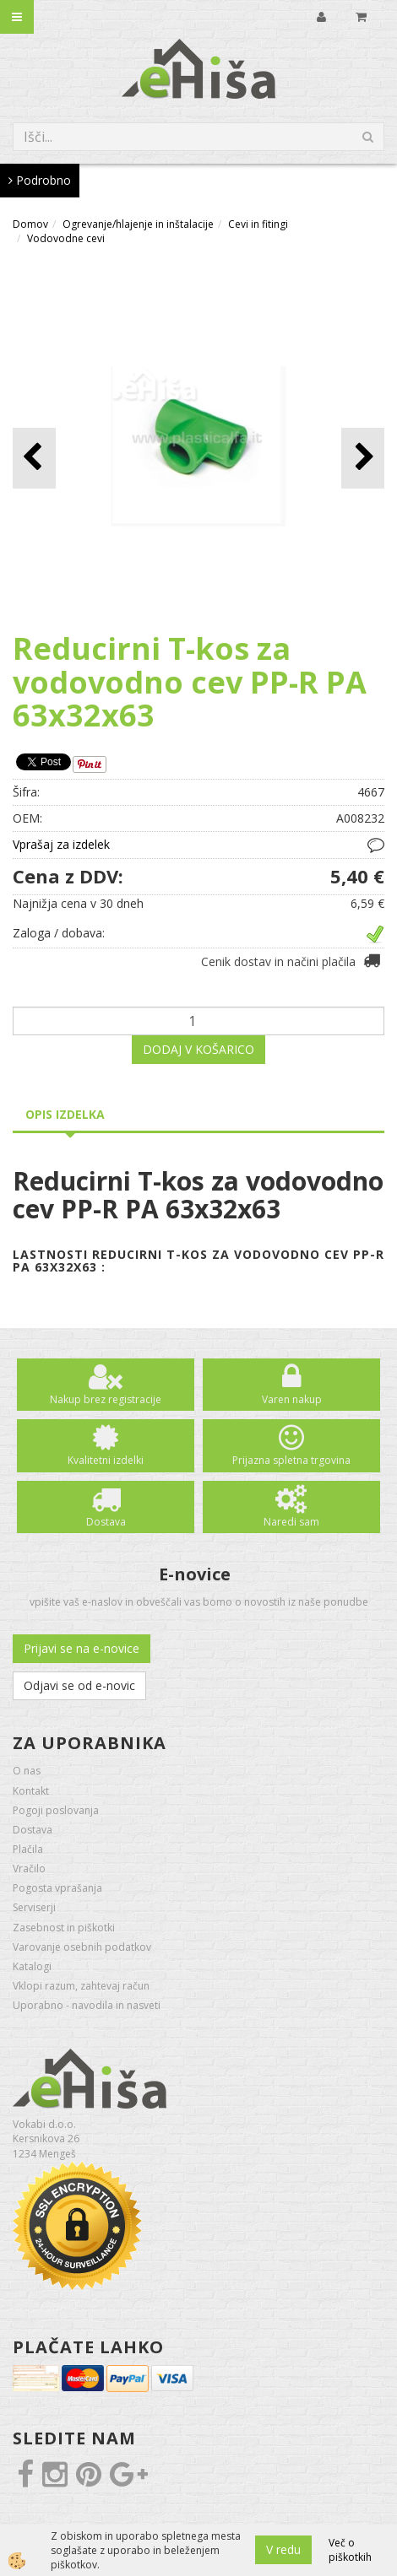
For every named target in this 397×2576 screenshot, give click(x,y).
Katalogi (32, 1966)
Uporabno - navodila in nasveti (86, 2005)
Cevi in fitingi (258, 224)
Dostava (106, 1522)
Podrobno (39, 180)
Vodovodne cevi (66, 238)
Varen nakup (292, 1399)
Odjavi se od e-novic (79, 1685)
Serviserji (34, 1907)
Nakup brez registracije (105, 1399)
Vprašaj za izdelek (61, 844)
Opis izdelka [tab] (65, 1114)
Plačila (28, 1849)
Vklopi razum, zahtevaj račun (81, 1986)
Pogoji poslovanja (56, 1810)
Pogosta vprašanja (57, 1888)
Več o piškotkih (350, 2549)
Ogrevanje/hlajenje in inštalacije (138, 224)
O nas (27, 1770)
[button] (362, 458)
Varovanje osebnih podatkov (82, 1947)
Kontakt (31, 1791)
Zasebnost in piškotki (64, 1927)
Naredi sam (291, 1522)
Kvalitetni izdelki (106, 1460)
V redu (283, 2549)
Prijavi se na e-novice (81, 1648)
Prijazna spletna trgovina (291, 1460)
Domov (30, 224)
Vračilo (29, 1868)
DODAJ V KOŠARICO (198, 1049)
